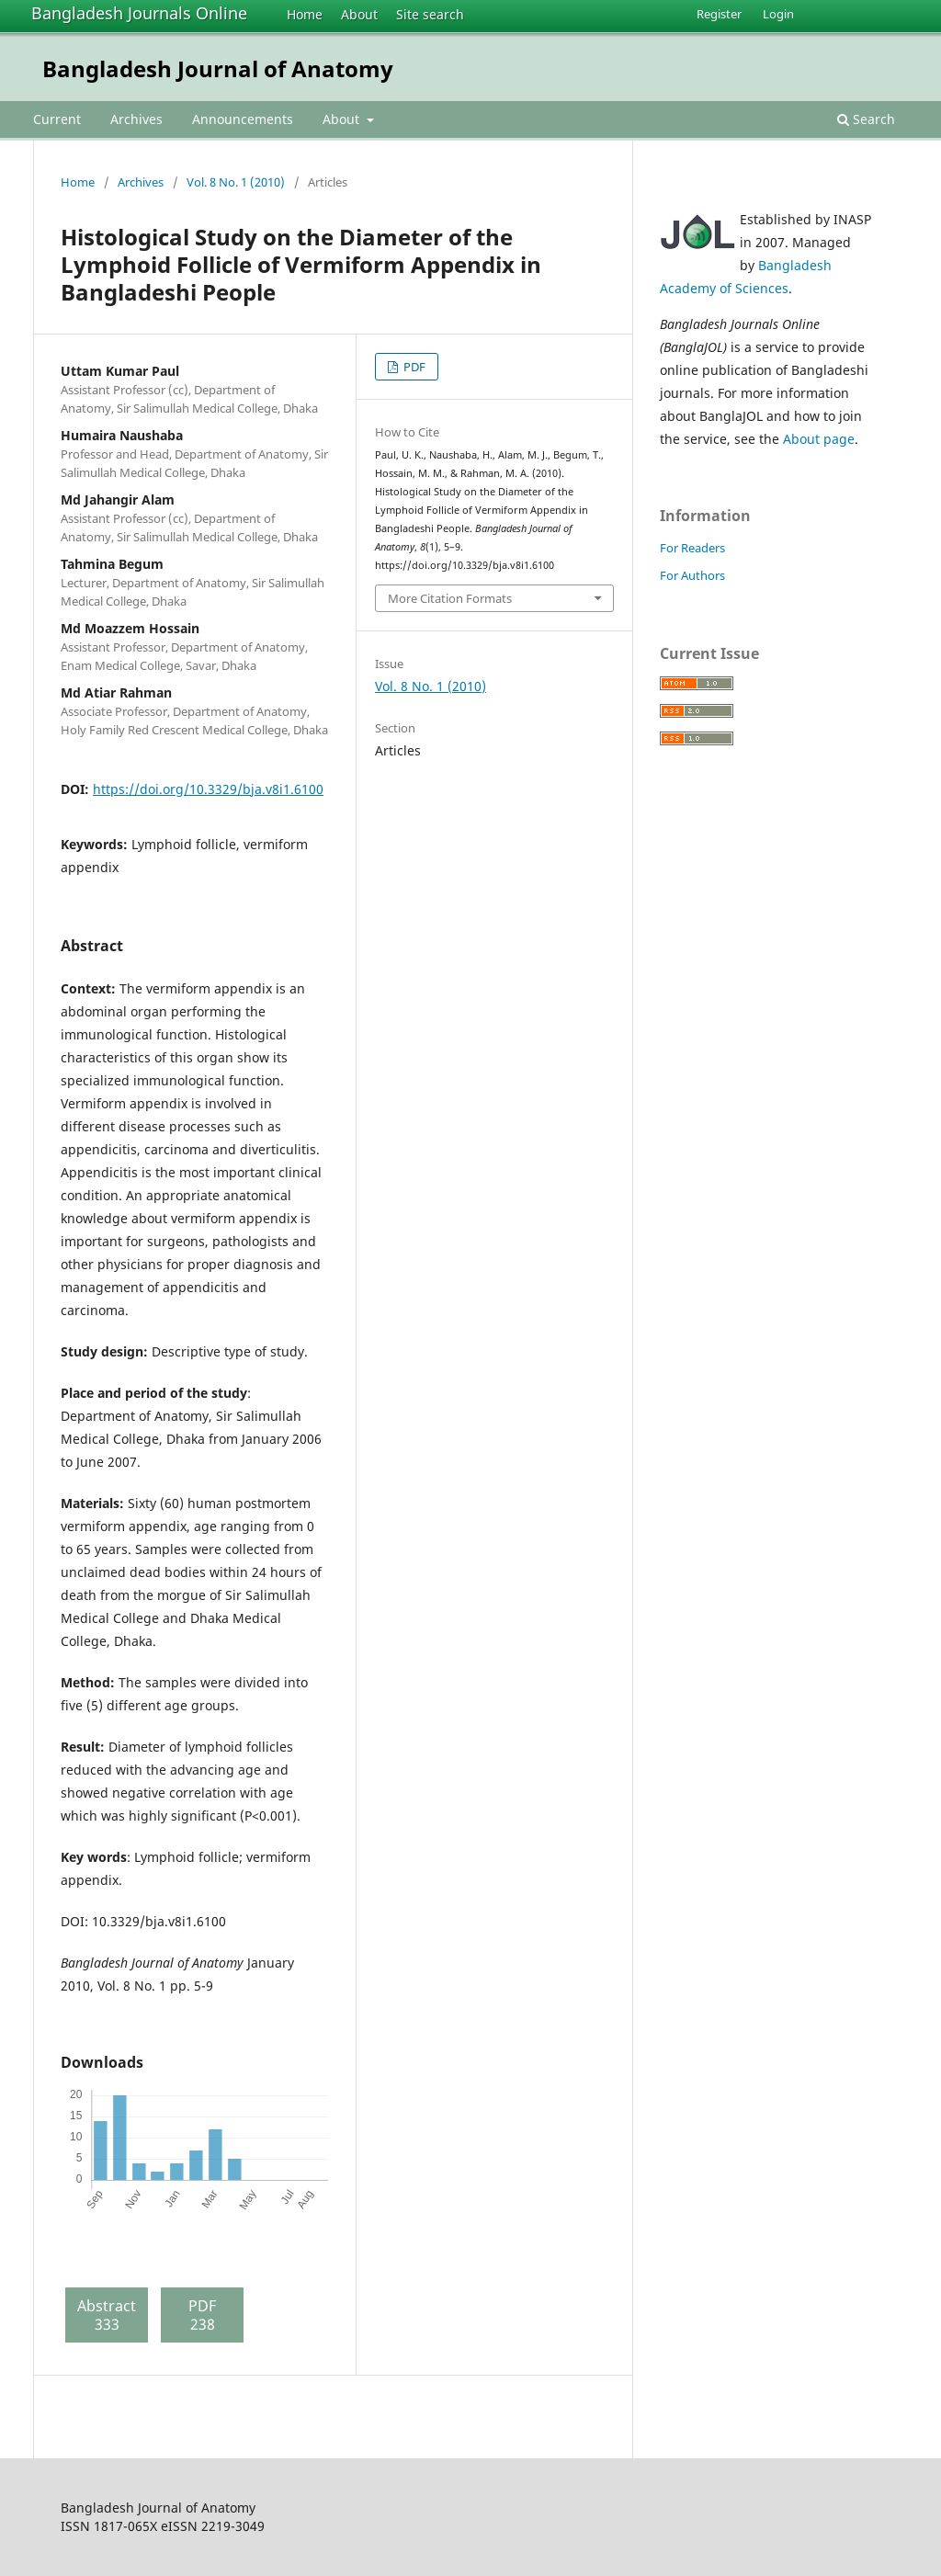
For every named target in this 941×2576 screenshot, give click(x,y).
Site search (430, 14)
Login (778, 14)
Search (866, 119)
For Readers (692, 547)
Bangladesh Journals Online (139, 13)
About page (819, 439)
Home (305, 14)
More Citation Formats (450, 598)
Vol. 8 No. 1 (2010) (236, 182)
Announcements (242, 119)
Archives (136, 119)
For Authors (692, 575)
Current (57, 119)
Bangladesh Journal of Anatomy (217, 68)
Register (719, 14)
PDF (413, 366)
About (359, 14)
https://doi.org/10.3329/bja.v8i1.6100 (208, 789)
